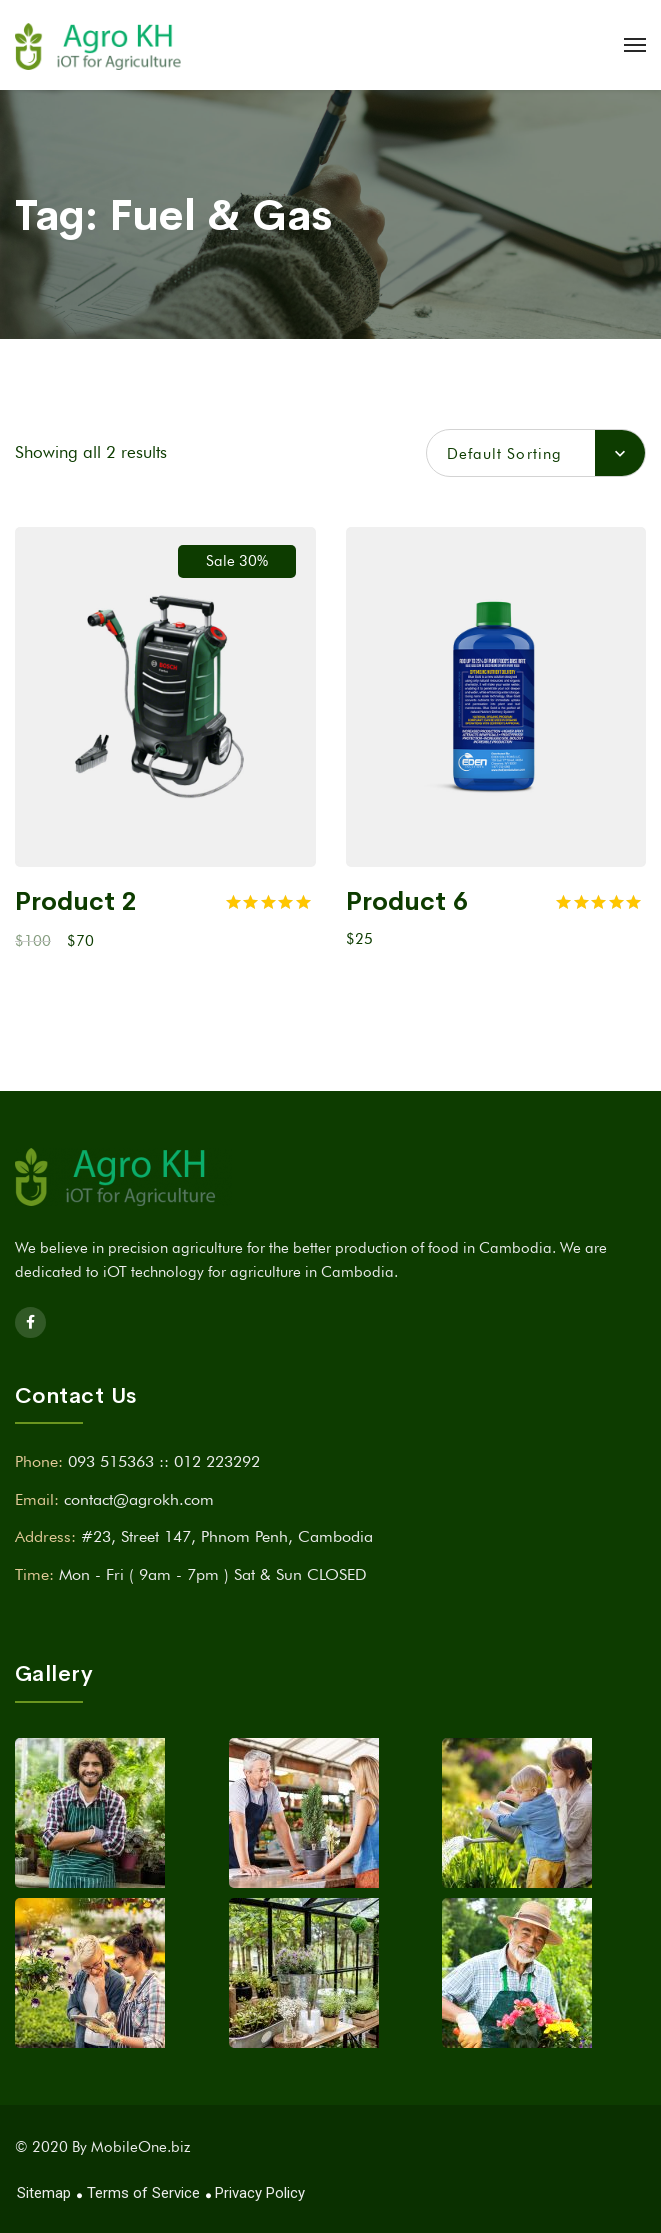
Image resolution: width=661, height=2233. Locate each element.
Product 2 (76, 901)
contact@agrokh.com (139, 1499)
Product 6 (407, 901)
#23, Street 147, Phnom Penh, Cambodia (227, 1536)
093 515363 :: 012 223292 (164, 1461)
